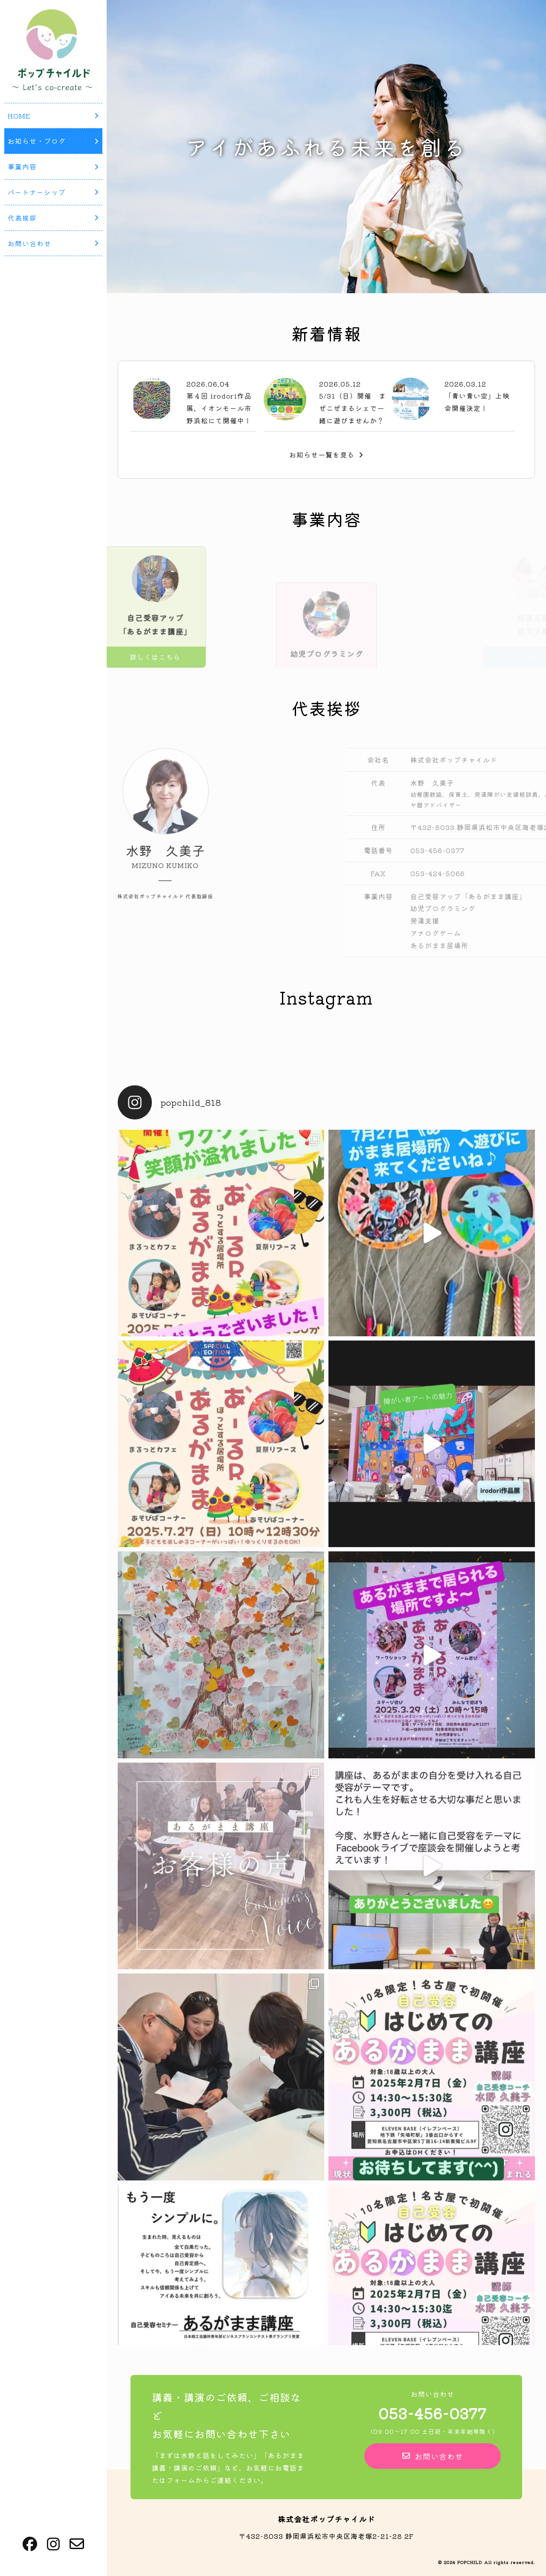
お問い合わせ (53, 243)
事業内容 (53, 166)
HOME (53, 116)
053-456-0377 (432, 2413)
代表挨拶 (53, 218)
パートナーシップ (53, 192)
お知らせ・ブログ (53, 141)
